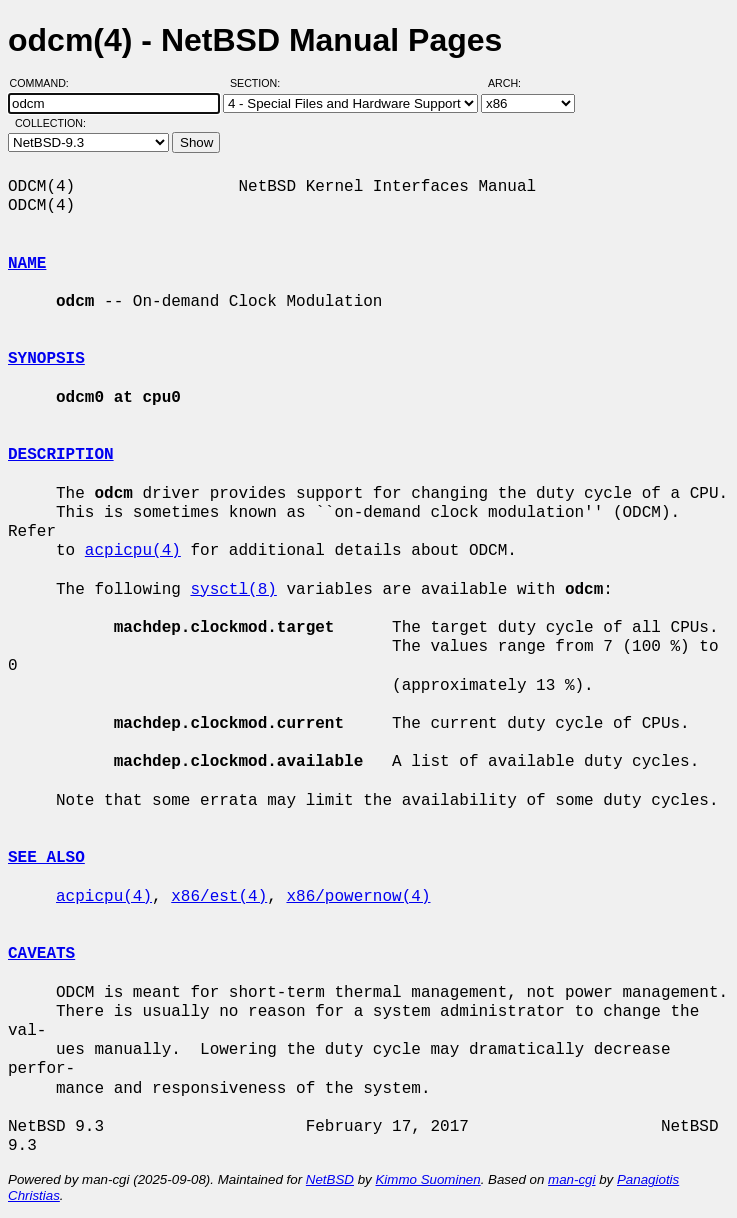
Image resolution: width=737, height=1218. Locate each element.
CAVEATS (41, 954)
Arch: (513, 83)
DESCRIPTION (61, 455)
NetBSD (330, 1179)
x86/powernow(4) (358, 897)
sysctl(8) (233, 590)
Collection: (50, 123)
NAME (27, 264)
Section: (259, 83)
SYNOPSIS (46, 359)
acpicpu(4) (133, 551)
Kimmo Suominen (427, 1179)
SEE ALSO (46, 858)
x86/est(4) (219, 897)
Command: (45, 83)
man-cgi (571, 1179)
